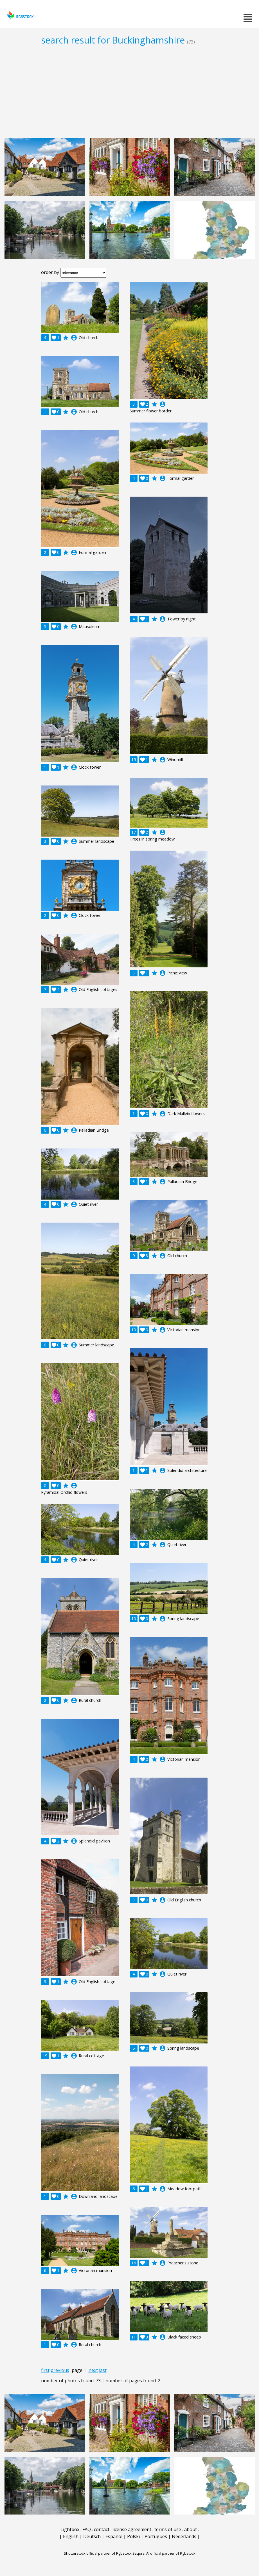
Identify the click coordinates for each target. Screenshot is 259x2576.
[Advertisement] (129, 91)
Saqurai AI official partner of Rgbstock (163, 2553)
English (70, 2536)
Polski (133, 2536)
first (45, 2370)
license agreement (131, 2529)
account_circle (74, 337)
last (103, 2370)
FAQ (86, 2529)
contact (101, 2529)
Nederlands (184, 2536)
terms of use (167, 2529)
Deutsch (92, 2536)
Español (113, 2536)
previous (60, 2370)
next (93, 2370)
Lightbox (69, 2529)
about (190, 2529)
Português (156, 2536)
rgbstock (20, 15)
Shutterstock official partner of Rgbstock (98, 2553)
